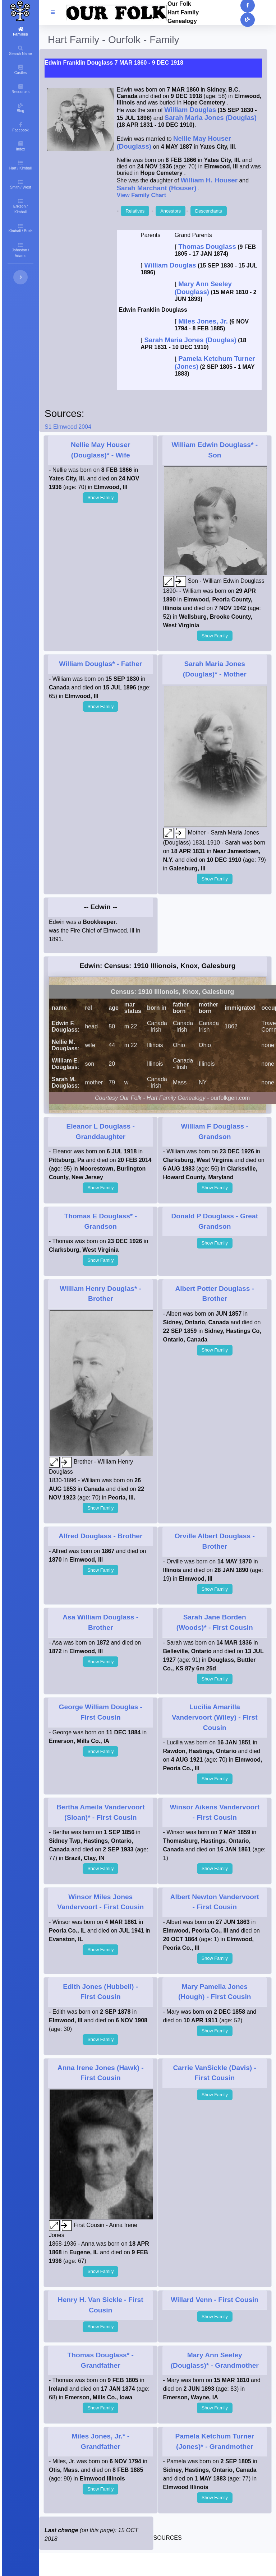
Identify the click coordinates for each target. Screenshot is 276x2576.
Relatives (134, 211)
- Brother (100, 1536)
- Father (100, 664)
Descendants (208, 211)
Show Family (100, 497)
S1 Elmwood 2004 (68, 427)
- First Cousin (215, 1717)
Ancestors (170, 211)
